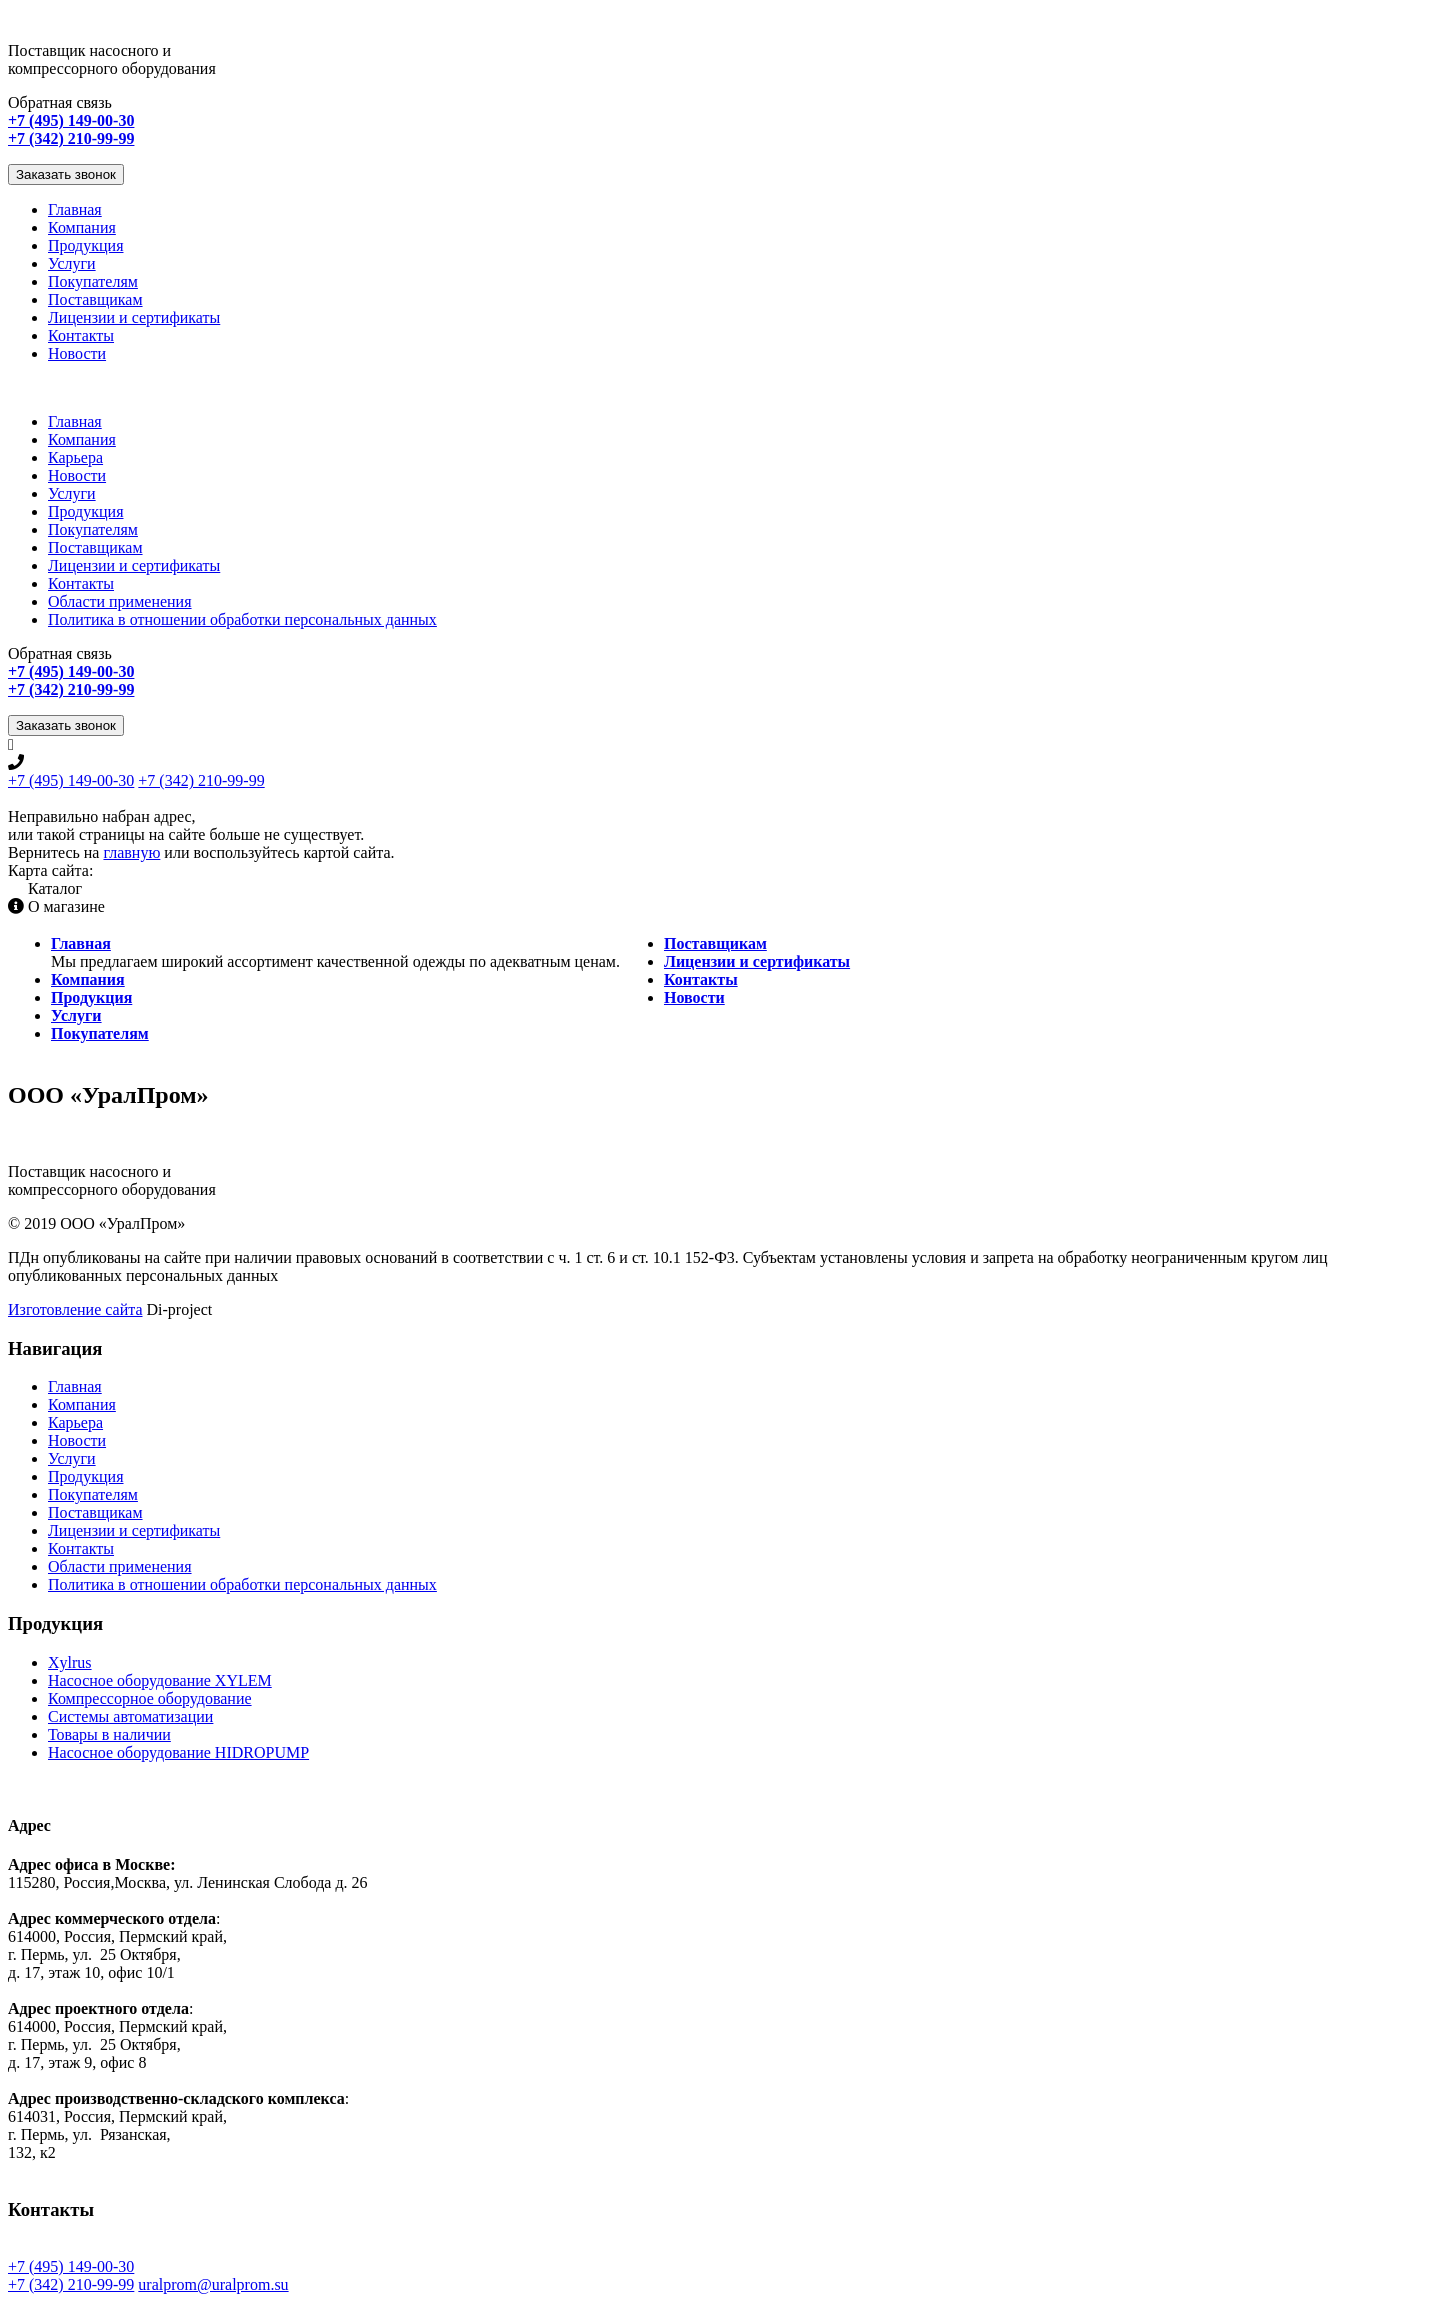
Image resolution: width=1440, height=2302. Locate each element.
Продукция (86, 245)
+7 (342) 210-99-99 (201, 780)
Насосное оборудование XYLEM (160, 1680)
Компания (82, 227)
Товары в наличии (109, 1734)
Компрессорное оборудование (150, 1698)
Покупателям (93, 281)
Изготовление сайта (75, 1309)
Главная (75, 209)
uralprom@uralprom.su (213, 2284)
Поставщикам (95, 299)
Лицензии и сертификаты (134, 317)
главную (131, 852)
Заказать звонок (66, 174)
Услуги (72, 263)
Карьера (75, 457)
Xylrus (70, 1662)
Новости (77, 353)
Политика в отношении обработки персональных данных (242, 619)
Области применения (120, 601)
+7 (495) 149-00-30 (71, 780)
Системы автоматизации (130, 1716)
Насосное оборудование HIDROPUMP (178, 1752)
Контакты (81, 335)
